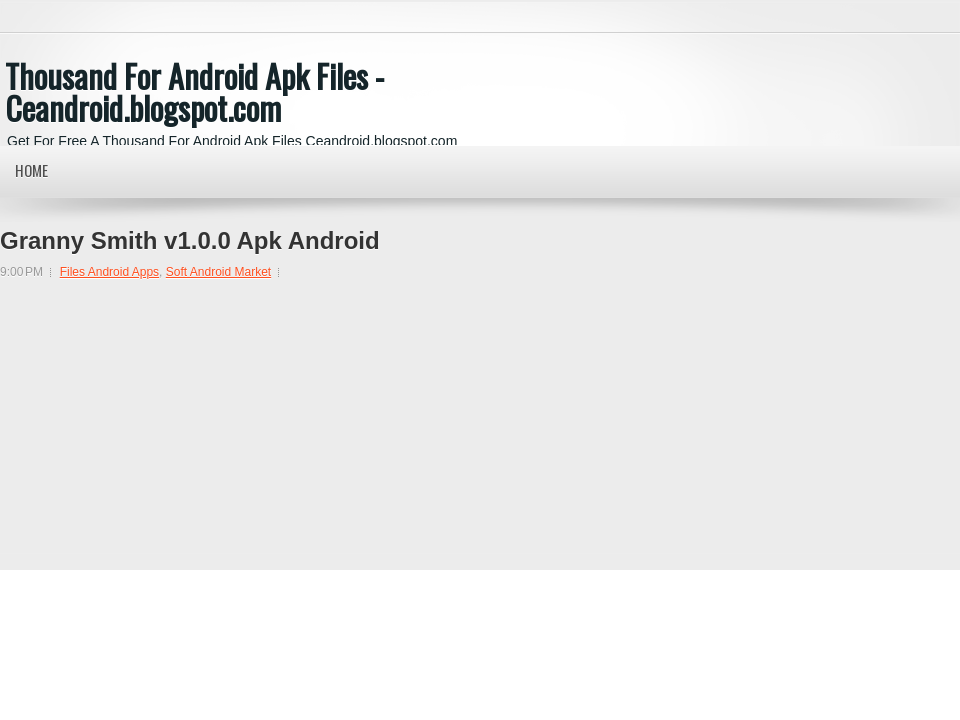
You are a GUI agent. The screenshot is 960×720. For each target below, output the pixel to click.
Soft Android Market (218, 272)
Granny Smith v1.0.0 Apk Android (190, 241)
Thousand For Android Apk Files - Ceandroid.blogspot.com (194, 91)
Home (31, 170)
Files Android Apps (109, 272)
